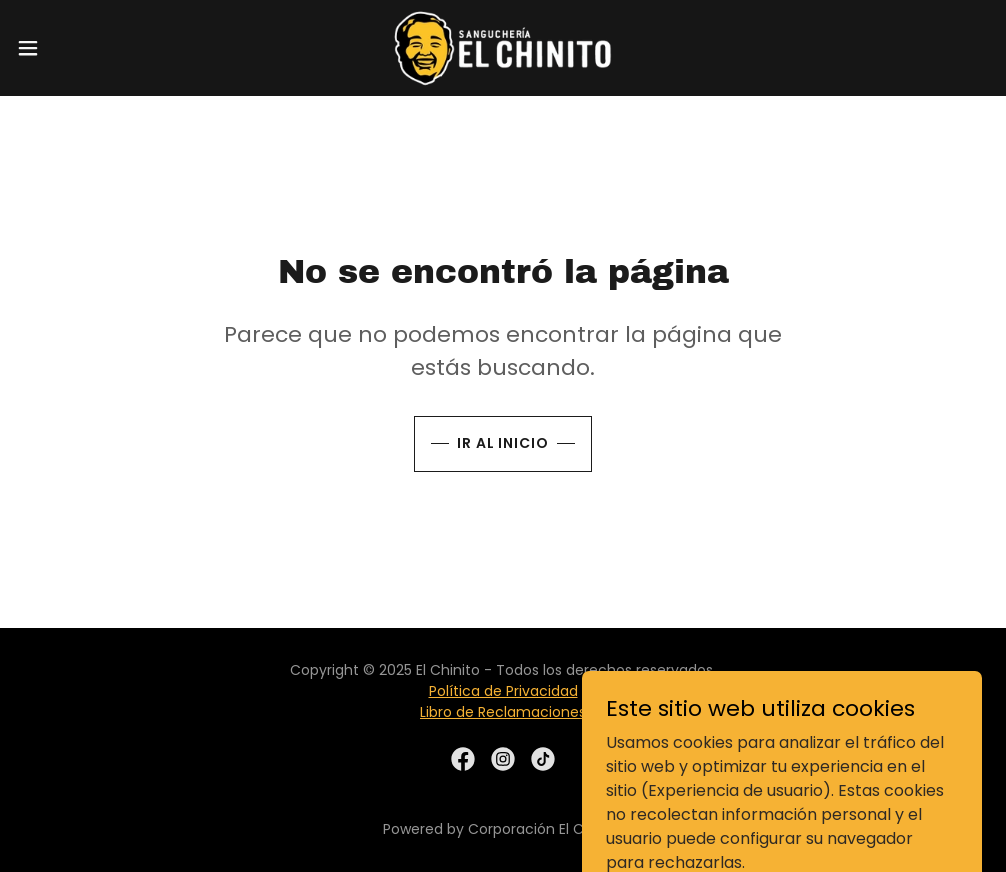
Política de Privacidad (503, 691)
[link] (503, 48)
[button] (82, 48)
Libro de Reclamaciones (503, 712)
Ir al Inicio (503, 443)
